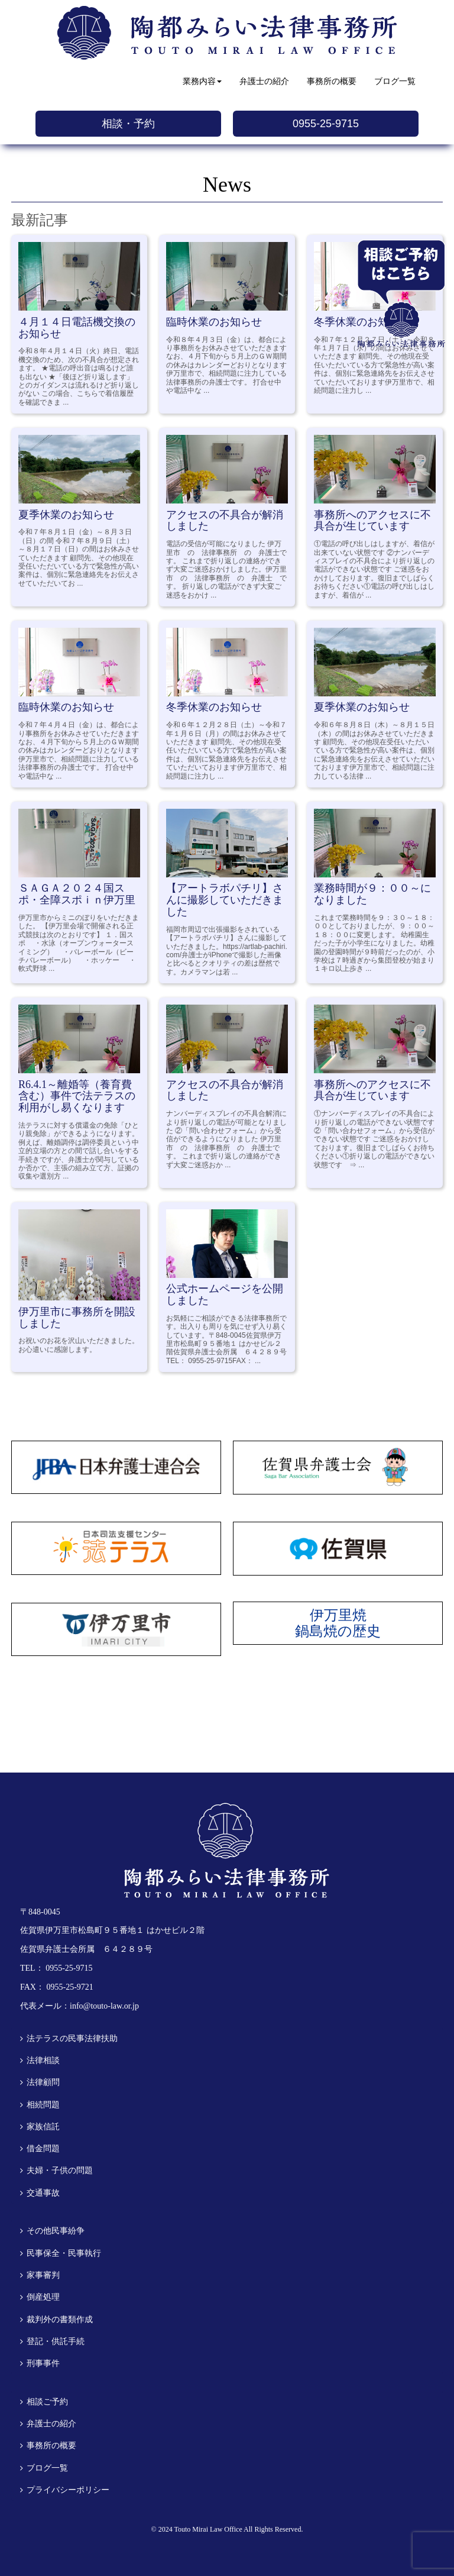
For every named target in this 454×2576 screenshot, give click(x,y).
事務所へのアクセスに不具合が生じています (372, 520)
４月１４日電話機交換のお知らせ (76, 328)
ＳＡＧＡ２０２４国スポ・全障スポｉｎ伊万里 (76, 894)
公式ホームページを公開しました (224, 1294)
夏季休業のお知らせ (66, 515)
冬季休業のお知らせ (214, 707)
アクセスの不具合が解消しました (224, 520)
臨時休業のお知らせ (214, 322)
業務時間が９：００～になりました (372, 894)
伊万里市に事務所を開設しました (76, 1317)
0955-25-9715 (326, 124)
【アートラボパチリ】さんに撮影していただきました (224, 900)
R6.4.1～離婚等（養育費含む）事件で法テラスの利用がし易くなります (76, 1096)
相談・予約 (128, 124)
